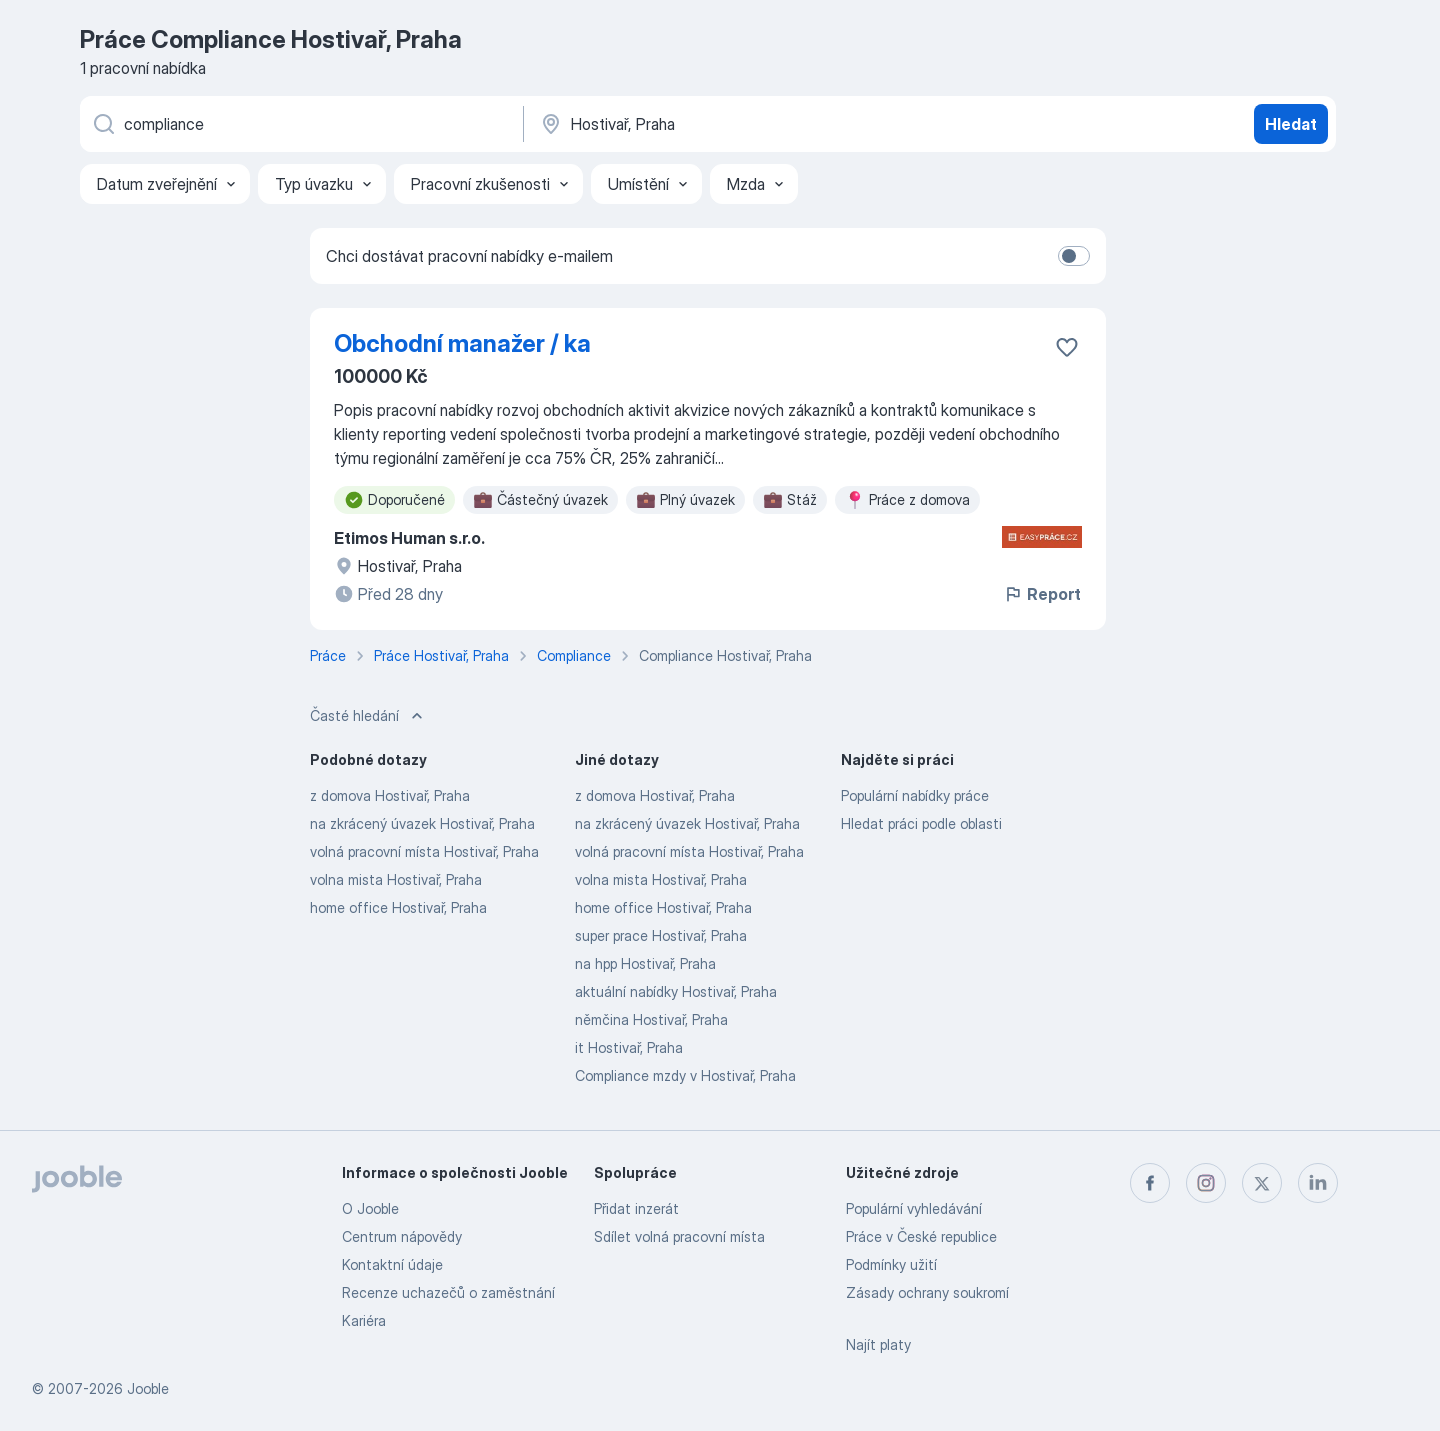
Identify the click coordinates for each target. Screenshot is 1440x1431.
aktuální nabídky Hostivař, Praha (676, 991)
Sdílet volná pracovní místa (679, 1236)
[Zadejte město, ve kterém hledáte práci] (747, 124)
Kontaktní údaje (392, 1264)
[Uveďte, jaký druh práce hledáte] (300, 124)
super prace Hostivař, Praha (661, 935)
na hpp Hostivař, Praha (645, 963)
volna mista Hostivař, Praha (396, 879)
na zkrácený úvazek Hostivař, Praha (422, 823)
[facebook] (1150, 1183)
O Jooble (370, 1208)
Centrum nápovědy (402, 1236)
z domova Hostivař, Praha (390, 795)
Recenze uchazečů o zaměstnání (448, 1292)
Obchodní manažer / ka (462, 343)
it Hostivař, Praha (629, 1047)
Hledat (1291, 124)
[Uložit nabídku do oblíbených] (1067, 347)
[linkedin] (1318, 1183)
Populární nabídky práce (915, 795)
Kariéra (364, 1320)
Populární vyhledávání (914, 1208)
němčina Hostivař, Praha (651, 1019)
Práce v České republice (921, 1236)
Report (1042, 594)
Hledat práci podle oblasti (921, 823)
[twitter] (1262, 1183)
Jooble (148, 1388)
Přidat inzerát (636, 1208)
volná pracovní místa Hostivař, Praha (424, 851)
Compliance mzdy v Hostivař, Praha (685, 1075)
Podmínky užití (891, 1264)
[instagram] (1206, 1183)
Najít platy (878, 1344)
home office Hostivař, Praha (398, 907)
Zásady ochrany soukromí (927, 1292)
